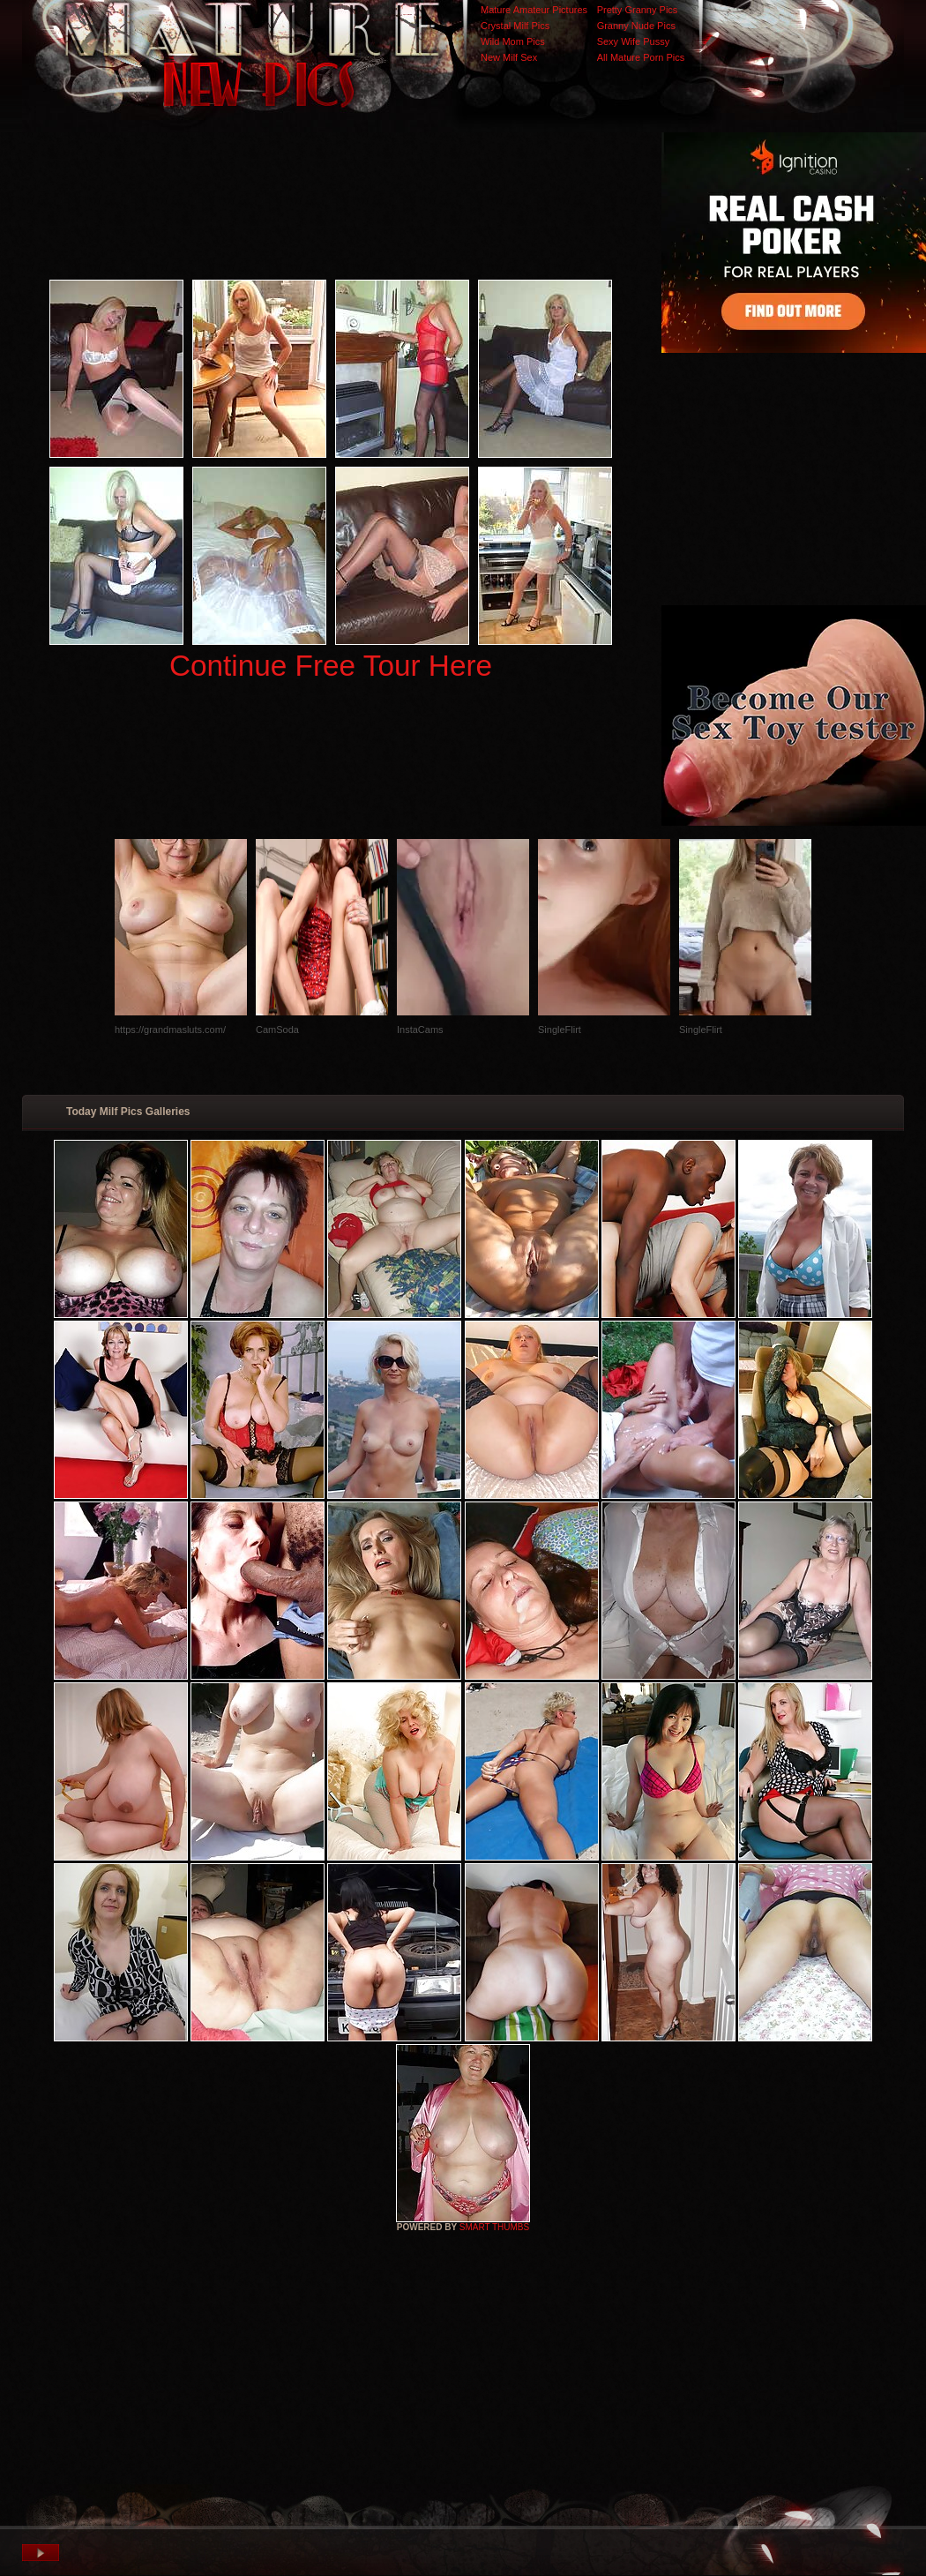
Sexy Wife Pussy (633, 41)
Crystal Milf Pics (515, 25)
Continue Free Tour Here (330, 665)
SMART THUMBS (494, 2227)
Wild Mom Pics (513, 41)
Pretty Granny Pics (637, 9)
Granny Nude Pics (636, 25)
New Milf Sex (509, 57)
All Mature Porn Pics (641, 57)
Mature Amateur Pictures (534, 9)
